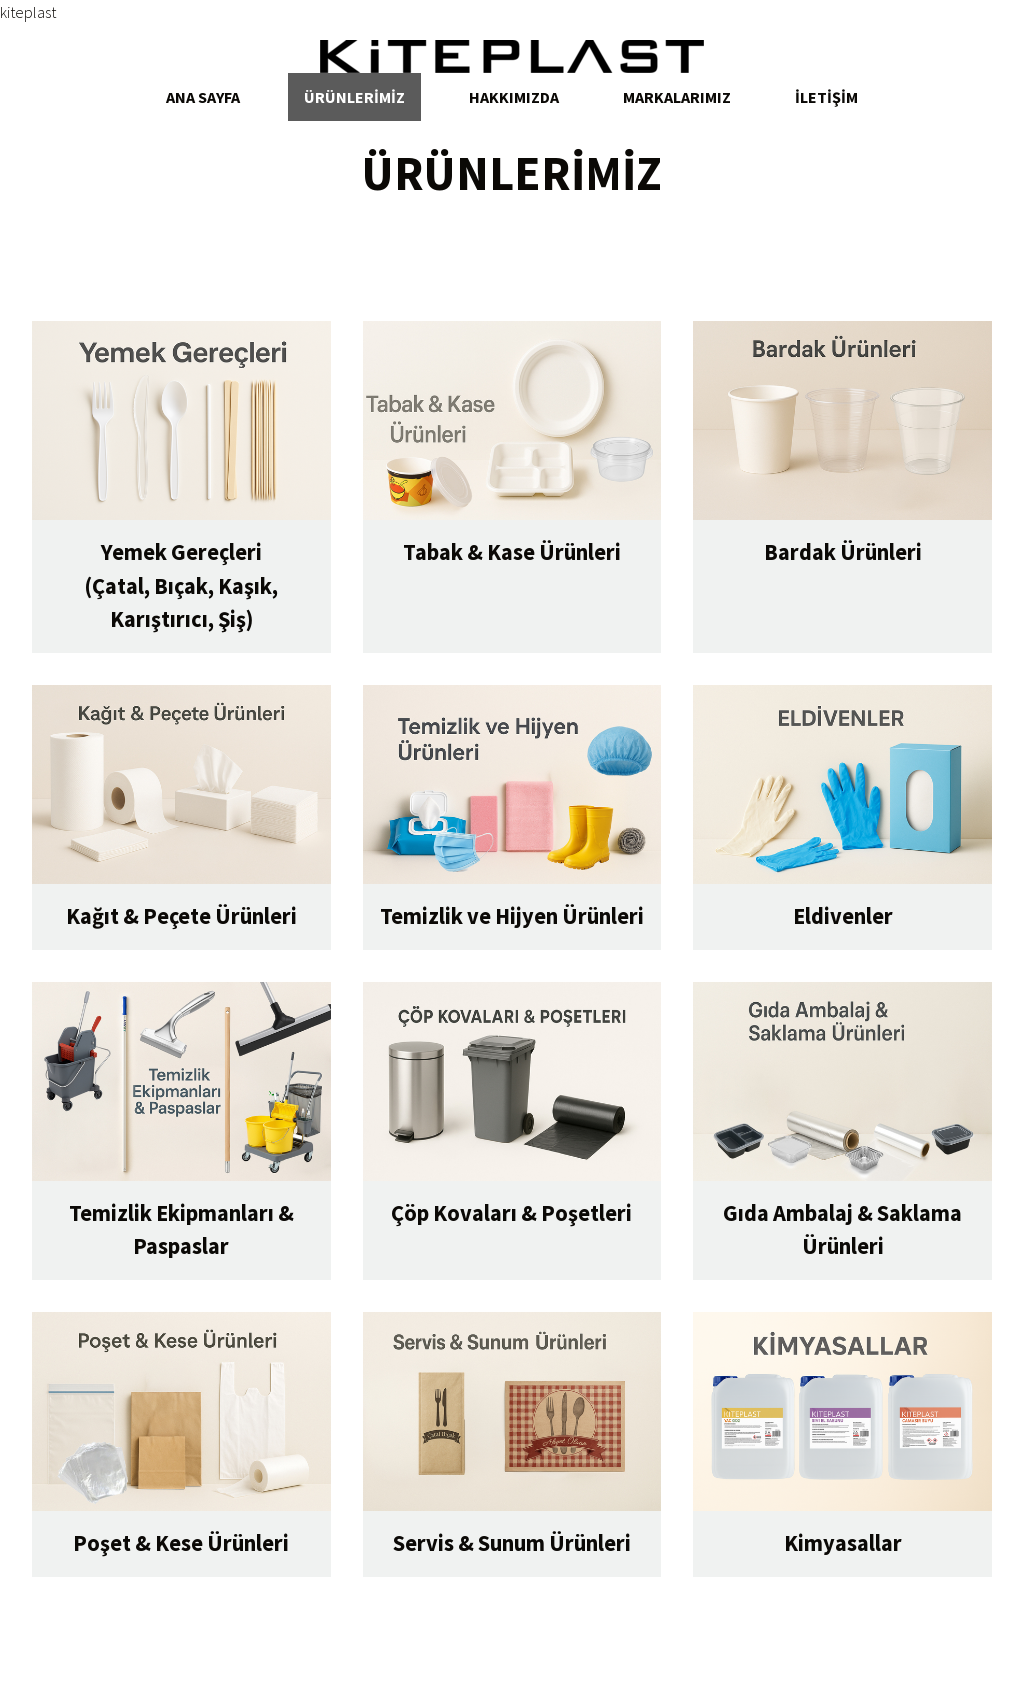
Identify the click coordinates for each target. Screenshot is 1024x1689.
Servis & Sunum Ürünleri (512, 1543)
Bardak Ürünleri (843, 552)
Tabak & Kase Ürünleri (512, 552)
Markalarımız (677, 97)
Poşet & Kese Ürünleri (181, 1543)
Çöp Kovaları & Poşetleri (511, 1213)
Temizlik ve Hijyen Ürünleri (512, 916)
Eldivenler (843, 916)
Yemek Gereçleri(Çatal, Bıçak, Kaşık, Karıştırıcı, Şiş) (181, 585)
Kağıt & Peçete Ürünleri (181, 916)
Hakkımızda (514, 97)
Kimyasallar (843, 1543)
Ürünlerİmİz (354, 97)
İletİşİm (826, 97)
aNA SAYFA (203, 97)
